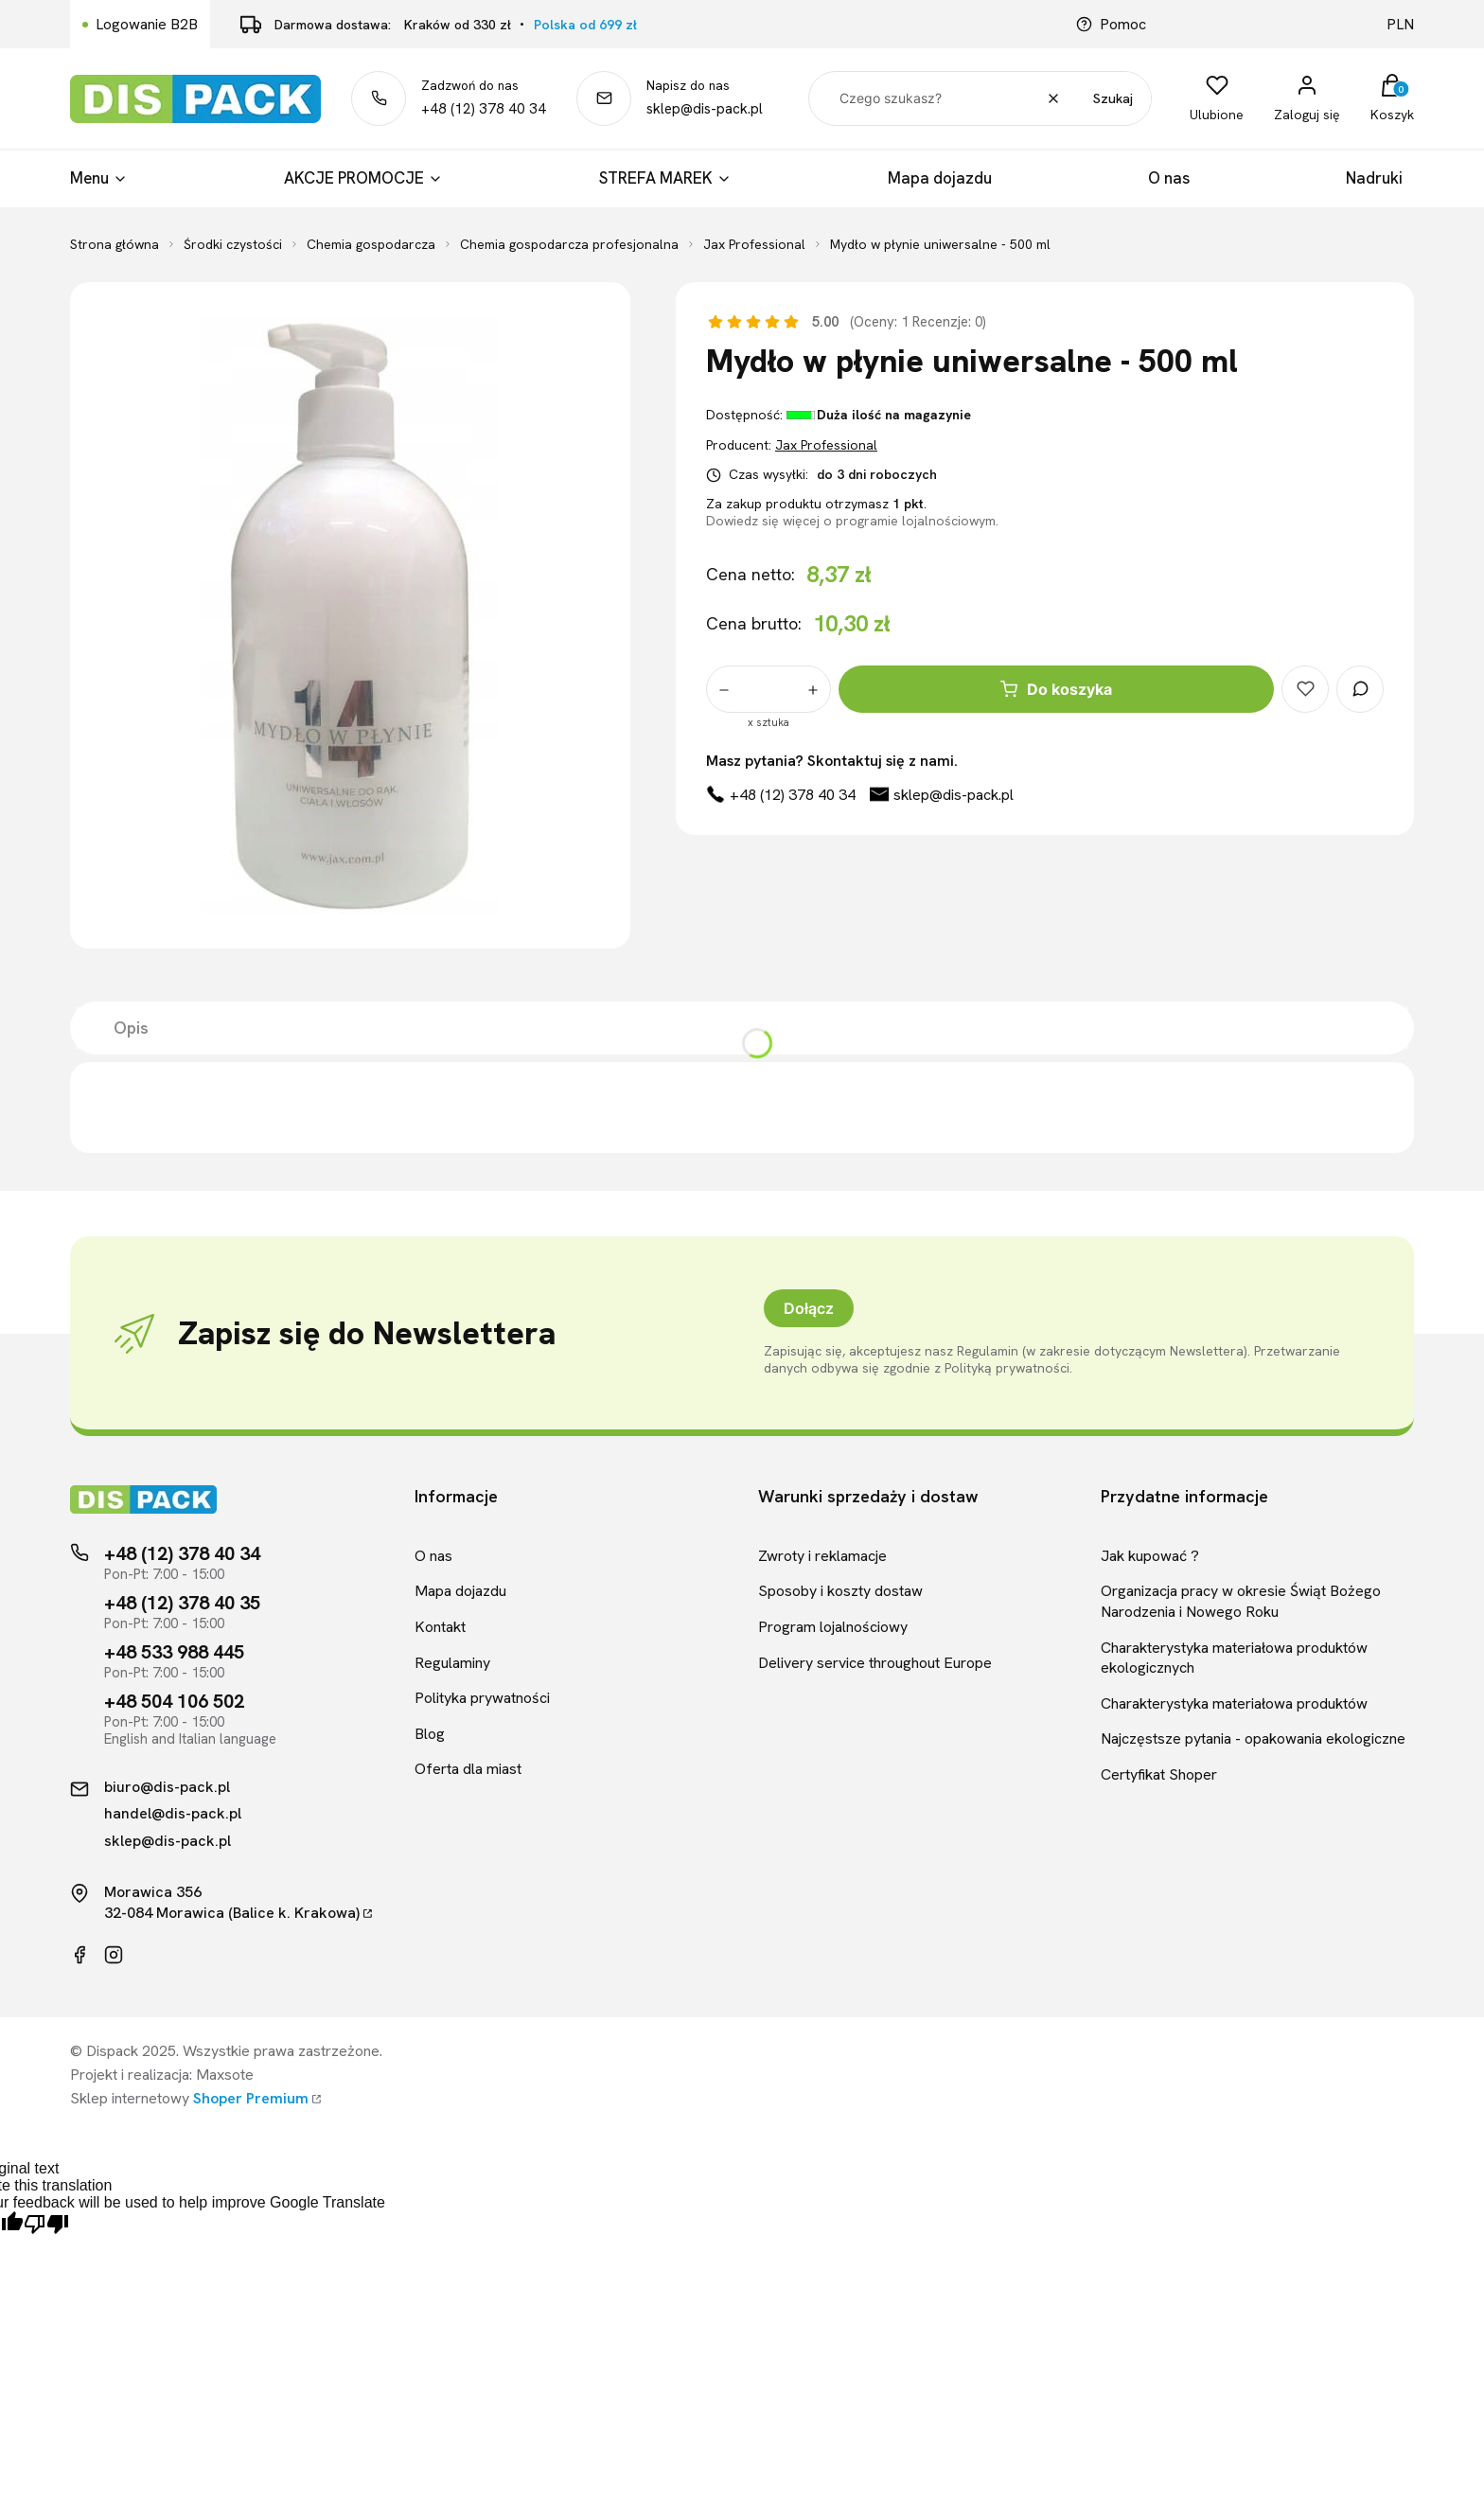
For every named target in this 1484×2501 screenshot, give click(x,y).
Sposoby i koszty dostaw (840, 1591)
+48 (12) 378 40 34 (483, 108)
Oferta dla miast (468, 1769)
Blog (430, 1734)
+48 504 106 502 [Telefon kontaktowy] (174, 1701)
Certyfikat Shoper (1159, 1774)
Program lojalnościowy (833, 1627)
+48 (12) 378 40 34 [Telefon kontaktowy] (182, 1553)
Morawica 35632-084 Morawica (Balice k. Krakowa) (232, 1902)
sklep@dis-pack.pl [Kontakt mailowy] (167, 1841)
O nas (433, 1556)
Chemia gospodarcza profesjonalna (569, 244)
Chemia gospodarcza (371, 244)
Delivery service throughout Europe (875, 1663)
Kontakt (440, 1627)
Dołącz (809, 1308)
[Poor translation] (46, 2225)
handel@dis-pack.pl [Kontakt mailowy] (172, 1813)
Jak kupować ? (1150, 1556)
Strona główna (114, 244)
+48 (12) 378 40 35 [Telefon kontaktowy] (182, 1602)
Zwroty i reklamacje (822, 1556)
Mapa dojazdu (460, 1591)
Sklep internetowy (189, 2098)
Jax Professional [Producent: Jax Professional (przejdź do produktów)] (826, 444)
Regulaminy (452, 1663)
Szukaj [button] (1113, 98)
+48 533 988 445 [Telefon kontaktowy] (174, 1652)
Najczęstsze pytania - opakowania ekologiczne (1253, 1738)
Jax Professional (754, 244)
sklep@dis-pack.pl (704, 108)
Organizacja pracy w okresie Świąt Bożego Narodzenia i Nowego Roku (1241, 1601)
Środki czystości (233, 244)
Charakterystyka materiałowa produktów (1234, 1703)
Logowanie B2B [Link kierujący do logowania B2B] (147, 24)
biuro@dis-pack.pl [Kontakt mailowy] (167, 1787)
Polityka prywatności (482, 1698)
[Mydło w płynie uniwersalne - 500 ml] (350, 615)
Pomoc (1111, 24)
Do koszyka (1056, 689)
